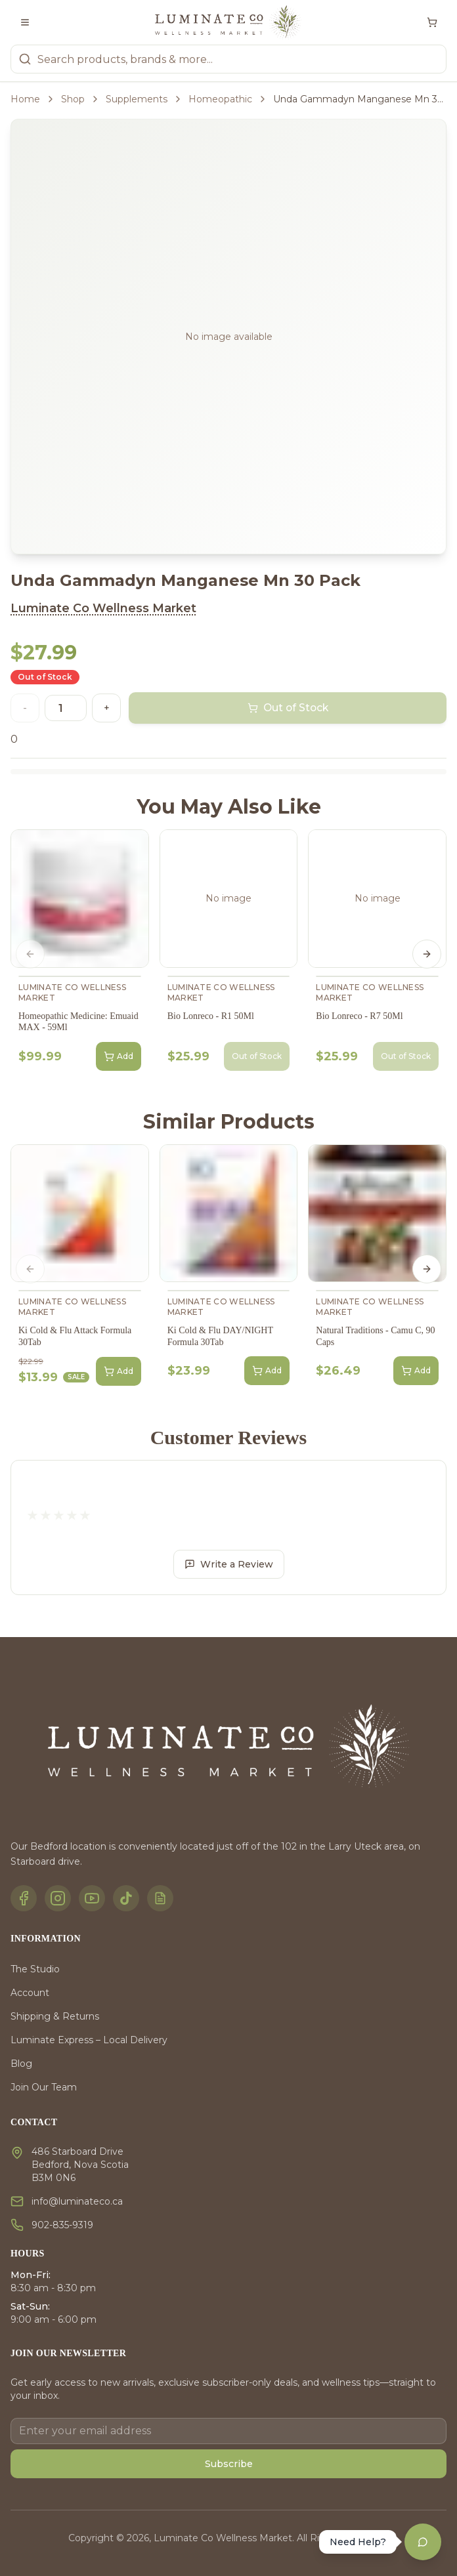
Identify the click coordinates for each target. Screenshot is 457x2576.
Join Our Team (44, 2087)
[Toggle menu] (25, 22)
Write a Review (229, 1564)
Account (30, 1993)
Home (25, 99)
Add (118, 1056)
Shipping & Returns (55, 2016)
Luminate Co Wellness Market (103, 608)
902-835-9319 (62, 2225)
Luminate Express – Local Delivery (89, 2040)
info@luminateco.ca (77, 2201)
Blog (21, 2063)
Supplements (136, 99)
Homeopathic (220, 99)
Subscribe (229, 2464)
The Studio (35, 1969)
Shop (73, 99)
